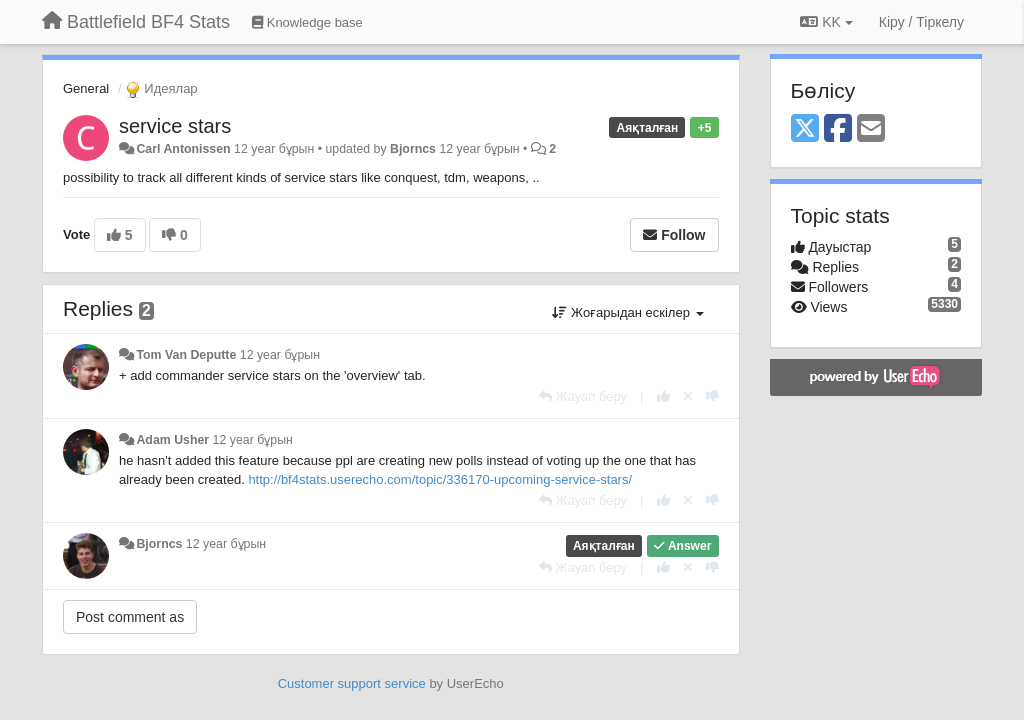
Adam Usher (172, 440)
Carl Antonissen (183, 149)
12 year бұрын (280, 355)
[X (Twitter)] (805, 129)
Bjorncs (413, 149)
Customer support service (352, 683)
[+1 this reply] (663, 396)
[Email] (871, 129)
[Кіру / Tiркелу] (921, 22)
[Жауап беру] (583, 396)
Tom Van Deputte (186, 355)
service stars (175, 126)
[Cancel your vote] (688, 396)
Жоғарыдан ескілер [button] (627, 312)
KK (826, 22)
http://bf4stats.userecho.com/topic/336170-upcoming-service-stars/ (440, 479)
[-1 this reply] (712, 396)
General (86, 88)
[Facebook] (838, 129)
